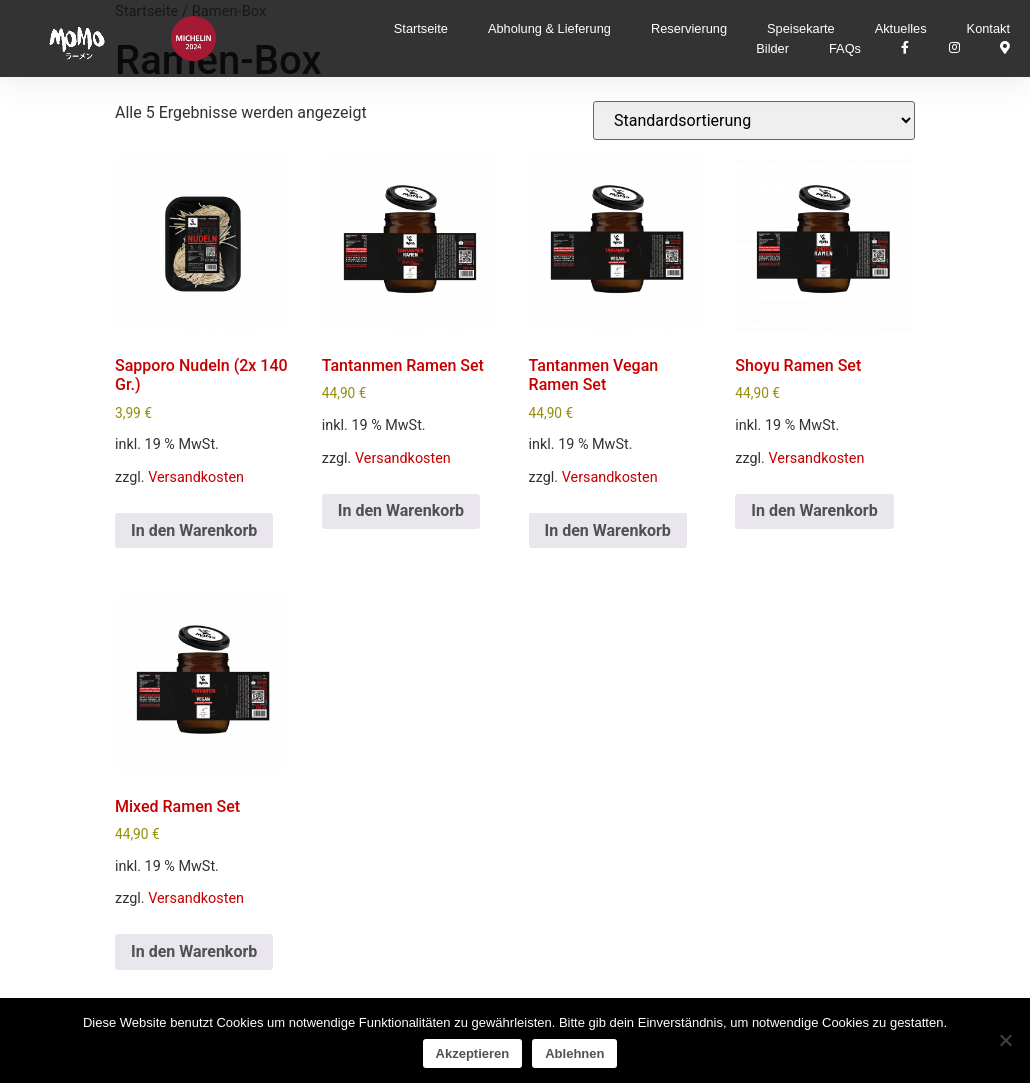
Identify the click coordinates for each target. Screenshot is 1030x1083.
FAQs (845, 48)
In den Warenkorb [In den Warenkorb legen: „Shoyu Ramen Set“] (814, 510)
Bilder (772, 48)
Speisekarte (801, 28)
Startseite (421, 28)
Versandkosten (196, 477)
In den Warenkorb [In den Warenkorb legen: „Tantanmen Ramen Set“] (401, 510)
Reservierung (689, 28)
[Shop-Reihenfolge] (754, 120)
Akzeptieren (473, 1053)
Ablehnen (574, 1053)
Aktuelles (901, 28)
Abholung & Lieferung (549, 28)
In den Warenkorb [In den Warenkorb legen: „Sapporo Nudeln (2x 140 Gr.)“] (194, 530)
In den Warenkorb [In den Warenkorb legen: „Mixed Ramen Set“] (194, 951)
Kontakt (988, 28)
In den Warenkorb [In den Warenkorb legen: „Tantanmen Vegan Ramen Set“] (608, 530)
